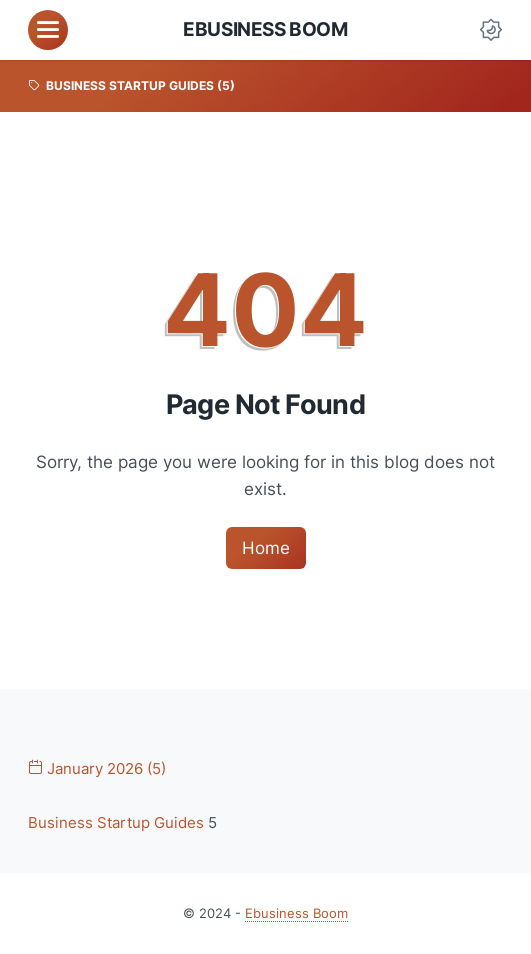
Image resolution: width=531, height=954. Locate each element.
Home (266, 548)
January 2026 (97, 769)
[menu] (48, 30)
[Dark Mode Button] (491, 30)
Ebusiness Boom (265, 29)
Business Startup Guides (118, 823)
